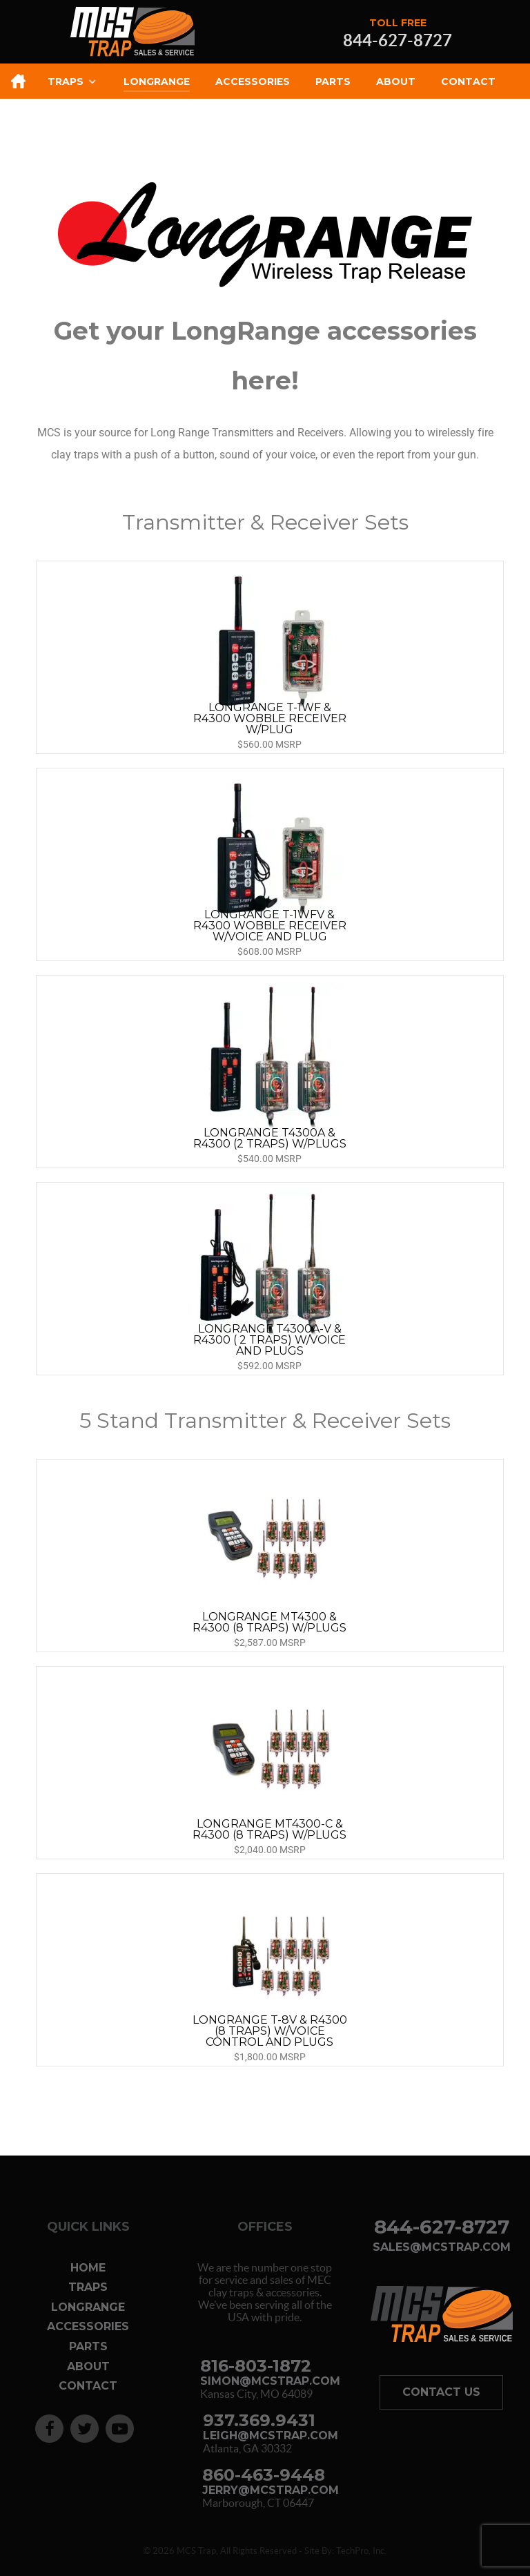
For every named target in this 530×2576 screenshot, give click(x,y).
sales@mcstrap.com (442, 2247)
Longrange (88, 2307)
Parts (88, 2346)
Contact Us (441, 2392)
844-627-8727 (397, 40)
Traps (88, 2287)
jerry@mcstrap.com (270, 2490)
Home (88, 2267)
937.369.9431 (259, 2420)
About (88, 2366)
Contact (88, 2385)
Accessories (88, 2326)
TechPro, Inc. (361, 2551)
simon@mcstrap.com (270, 2381)
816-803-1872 (255, 2365)
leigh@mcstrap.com (270, 2436)
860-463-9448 (263, 2475)
